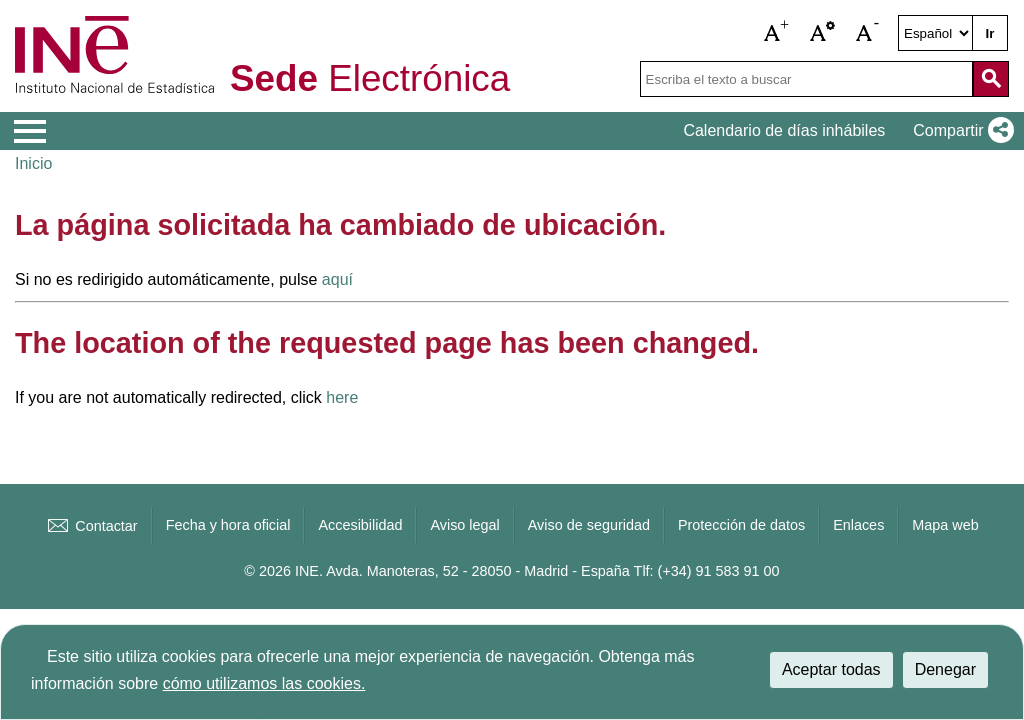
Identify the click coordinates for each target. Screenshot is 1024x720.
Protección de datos (741, 525)
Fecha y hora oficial (228, 525)
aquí (337, 279)
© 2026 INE (281, 571)
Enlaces (858, 525)
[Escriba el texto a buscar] (806, 79)
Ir (990, 33)
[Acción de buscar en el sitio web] (991, 79)
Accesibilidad (360, 525)
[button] (777, 33)
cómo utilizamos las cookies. (264, 683)
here (342, 397)
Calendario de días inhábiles (784, 130)
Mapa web (945, 525)
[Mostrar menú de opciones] (30, 132)
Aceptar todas (831, 669)
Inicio (33, 163)
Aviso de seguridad (589, 525)
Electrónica (370, 79)
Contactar (91, 526)
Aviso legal (464, 525)
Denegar (945, 669)
